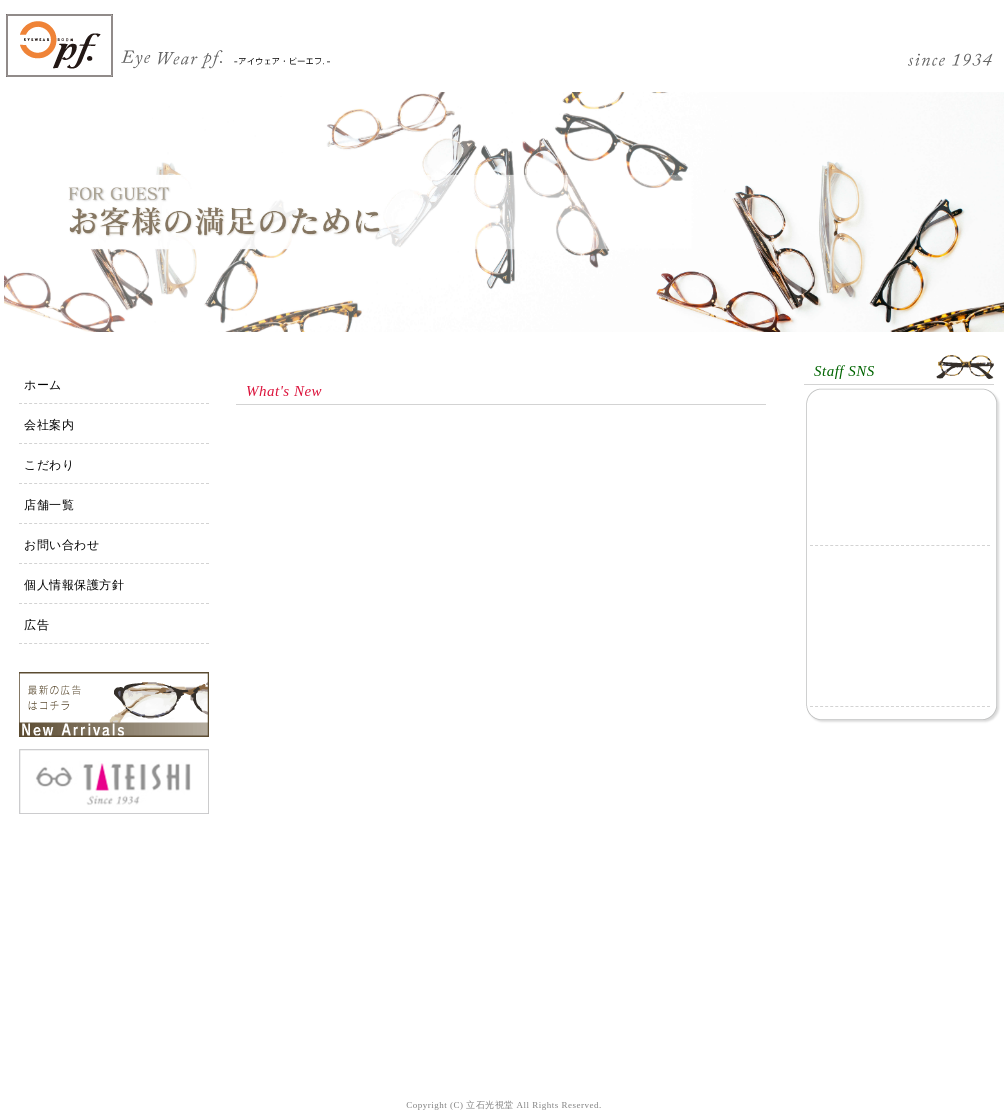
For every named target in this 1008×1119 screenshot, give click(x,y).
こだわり (49, 465)
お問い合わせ (61, 545)
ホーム (43, 385)
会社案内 (49, 425)
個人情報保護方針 (74, 585)
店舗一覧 (49, 505)
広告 (36, 625)
